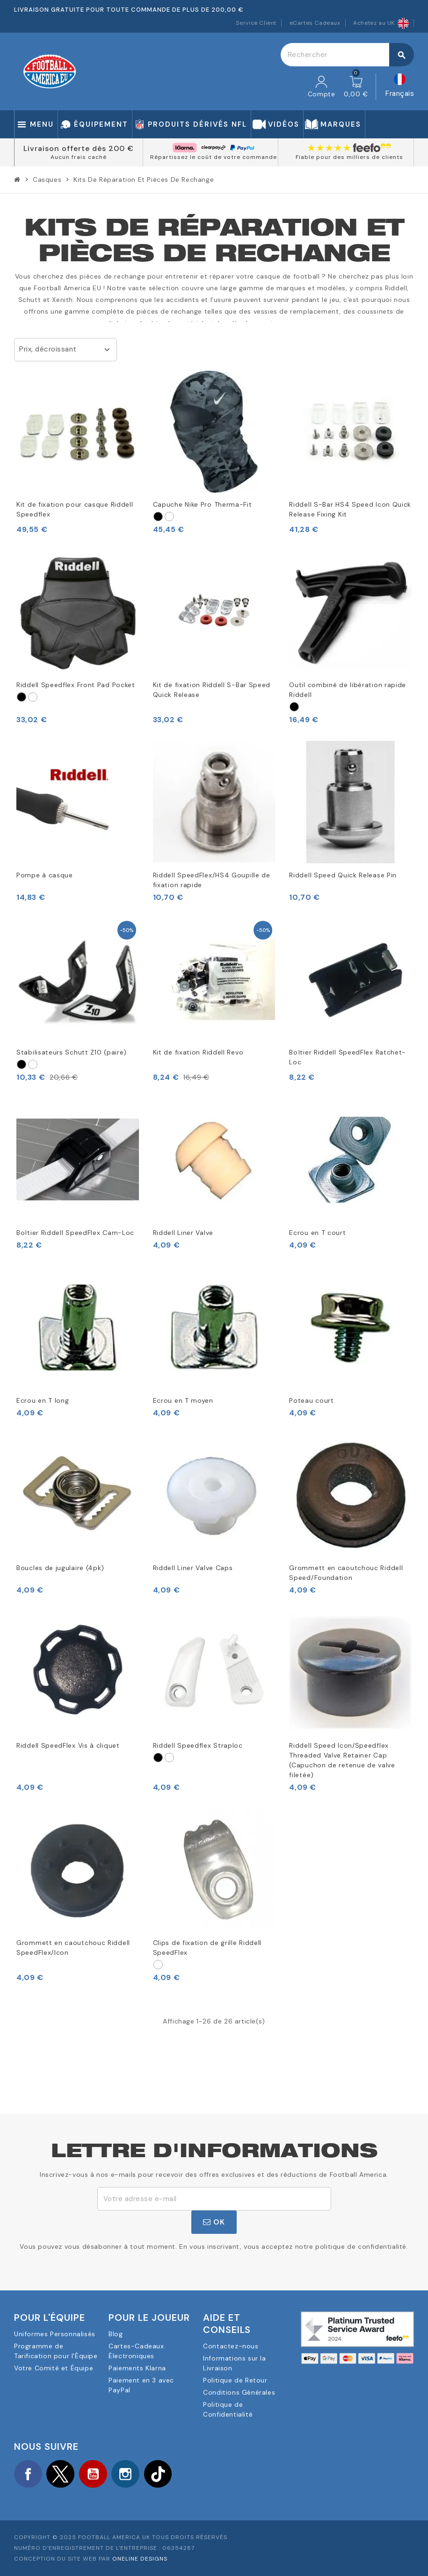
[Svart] (158, 516)
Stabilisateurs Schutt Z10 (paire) (71, 1052)
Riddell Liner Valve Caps (193, 1568)
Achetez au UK (381, 23)
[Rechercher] (347, 54)
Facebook (28, 2474)
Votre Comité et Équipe (53, 2368)
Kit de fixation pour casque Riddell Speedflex (74, 509)
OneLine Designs (139, 2558)
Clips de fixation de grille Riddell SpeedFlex (207, 1947)
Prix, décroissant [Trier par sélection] (48, 349)
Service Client (256, 23)
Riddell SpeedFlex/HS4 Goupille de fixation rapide (211, 880)
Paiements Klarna (137, 2368)
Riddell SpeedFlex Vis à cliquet (68, 1745)
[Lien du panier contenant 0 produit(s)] (356, 87)
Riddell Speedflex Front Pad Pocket (75, 685)
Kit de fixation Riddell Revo (198, 1052)
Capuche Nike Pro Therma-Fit (202, 504)
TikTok (159, 2474)
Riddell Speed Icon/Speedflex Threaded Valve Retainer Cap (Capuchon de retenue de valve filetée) (342, 1760)
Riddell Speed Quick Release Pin (343, 875)
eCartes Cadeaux (315, 23)
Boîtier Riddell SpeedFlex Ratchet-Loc (347, 1057)
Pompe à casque (44, 875)
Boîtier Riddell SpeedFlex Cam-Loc (75, 1232)
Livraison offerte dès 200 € (78, 148)
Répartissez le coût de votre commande (213, 157)
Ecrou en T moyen (183, 1400)
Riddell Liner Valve (183, 1232)
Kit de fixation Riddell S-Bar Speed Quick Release (212, 690)
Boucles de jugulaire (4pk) (60, 1568)
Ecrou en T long (42, 1400)
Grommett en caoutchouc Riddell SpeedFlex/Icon (73, 1947)
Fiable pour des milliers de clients (349, 157)
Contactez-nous (230, 2346)
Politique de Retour (235, 2380)
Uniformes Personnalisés (54, 2334)
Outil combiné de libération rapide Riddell (347, 690)
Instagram (126, 2474)
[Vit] (169, 516)
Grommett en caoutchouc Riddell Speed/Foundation (346, 1573)
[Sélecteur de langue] (399, 86)
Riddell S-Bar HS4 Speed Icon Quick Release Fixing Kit (350, 509)
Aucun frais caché (79, 157)
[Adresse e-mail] (214, 2198)
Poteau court (311, 1400)
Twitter (61, 2474)
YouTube (94, 2474)
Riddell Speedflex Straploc (198, 1745)
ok (214, 2222)
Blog (116, 2334)
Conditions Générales (239, 2392)
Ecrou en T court (317, 1232)
